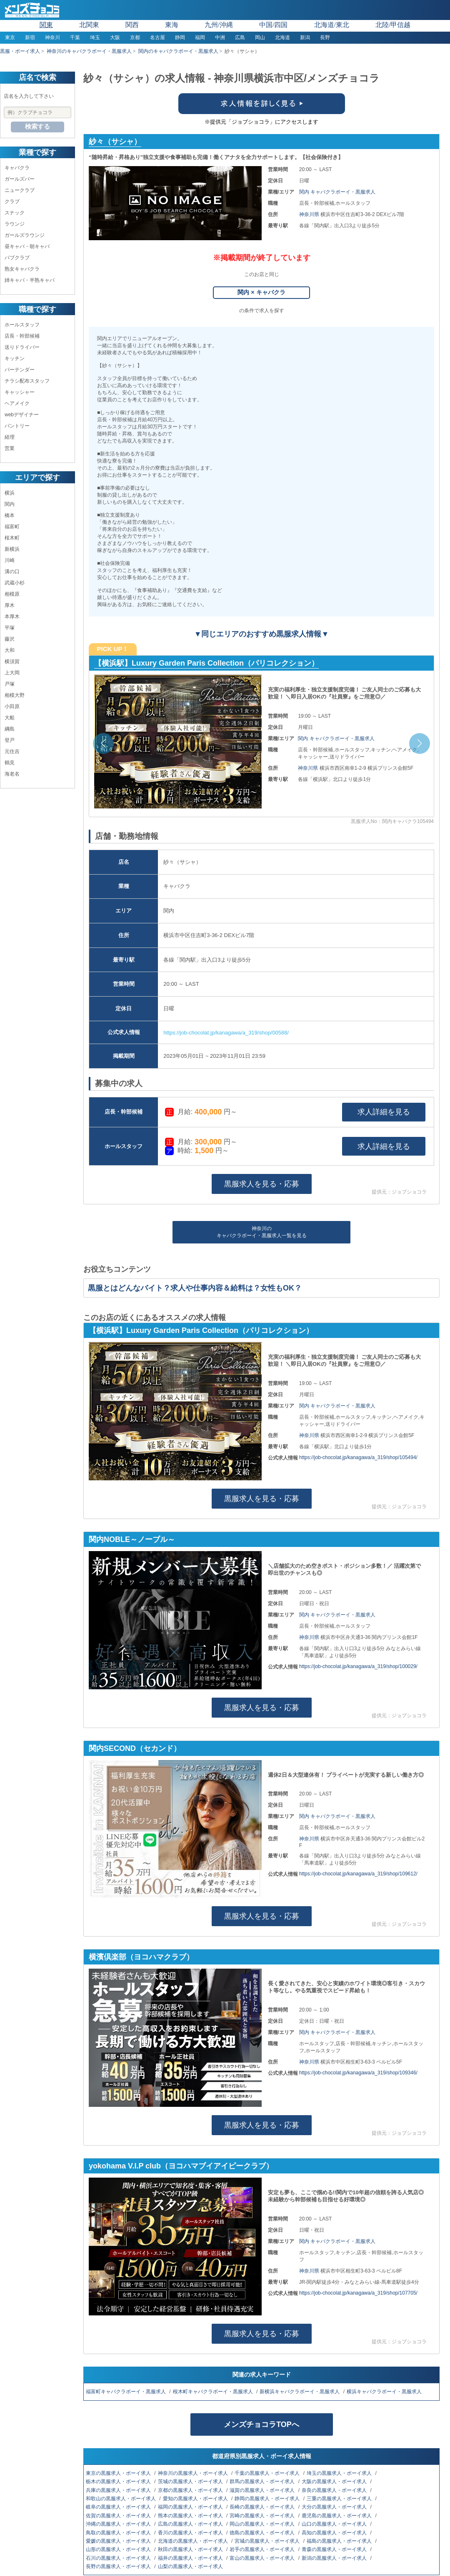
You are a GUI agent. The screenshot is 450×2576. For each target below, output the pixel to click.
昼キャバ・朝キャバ (27, 246)
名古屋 (157, 37)
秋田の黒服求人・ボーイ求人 (191, 2549)
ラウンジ (15, 224)
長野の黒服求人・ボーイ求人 (119, 2566)
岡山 (260, 37)
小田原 (12, 706)
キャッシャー (20, 392)
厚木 (10, 605)
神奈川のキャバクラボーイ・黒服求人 (89, 51)
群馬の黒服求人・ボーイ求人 (263, 2481)
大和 (10, 650)
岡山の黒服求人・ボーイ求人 (263, 2524)
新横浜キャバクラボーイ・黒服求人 (300, 2391)
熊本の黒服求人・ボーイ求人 (191, 2516)
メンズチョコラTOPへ (261, 2424)
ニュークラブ (20, 190)
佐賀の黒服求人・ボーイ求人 (119, 2516)
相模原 (12, 594)
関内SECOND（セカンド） (135, 1748)
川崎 (10, 560)
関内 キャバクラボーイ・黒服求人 (337, 192)
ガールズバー (20, 179)
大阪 (115, 37)
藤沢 (10, 639)
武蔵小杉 (15, 583)
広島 (240, 37)
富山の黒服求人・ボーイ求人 (263, 2558)
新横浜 (12, 549)
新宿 (30, 37)
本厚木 (12, 616)
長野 (325, 37)
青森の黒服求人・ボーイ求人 (335, 2549)
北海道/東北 (331, 24)
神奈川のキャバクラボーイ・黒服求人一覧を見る (262, 1232)
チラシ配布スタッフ (27, 381)
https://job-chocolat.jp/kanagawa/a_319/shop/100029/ (358, 1666)
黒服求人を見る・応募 (261, 1184)
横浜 (10, 493)
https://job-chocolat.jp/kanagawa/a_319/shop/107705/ (358, 2293)
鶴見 (10, 763)
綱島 (10, 729)
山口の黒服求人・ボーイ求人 (335, 2524)
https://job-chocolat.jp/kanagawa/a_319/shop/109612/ (358, 1874)
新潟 (305, 37)
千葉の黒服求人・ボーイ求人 (268, 2473)
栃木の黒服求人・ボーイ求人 (119, 2481)
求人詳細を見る (384, 1112)
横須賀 (12, 661)
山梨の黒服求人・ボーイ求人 (191, 2566)
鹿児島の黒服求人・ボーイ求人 (337, 2516)
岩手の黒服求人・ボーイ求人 (263, 2549)
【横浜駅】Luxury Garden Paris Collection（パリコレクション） (206, 663)
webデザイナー (22, 415)
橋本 (10, 515)
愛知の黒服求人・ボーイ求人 (196, 2498)
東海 (171, 24)
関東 (46, 24)
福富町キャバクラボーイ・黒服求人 (126, 2391)
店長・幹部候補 (22, 336)
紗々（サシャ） (115, 141)
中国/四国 (273, 24)
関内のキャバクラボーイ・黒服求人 (178, 51)
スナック (15, 213)
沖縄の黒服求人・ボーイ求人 (119, 2524)
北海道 (282, 37)
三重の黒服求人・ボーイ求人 (340, 2498)
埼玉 (95, 37)
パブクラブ (17, 258)
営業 (10, 448)
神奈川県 (309, 214)
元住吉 (12, 751)
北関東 (89, 24)
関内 (10, 504)
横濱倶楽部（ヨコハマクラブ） (141, 1957)
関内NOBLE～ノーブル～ (132, 1539)
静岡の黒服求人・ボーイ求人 (268, 2498)
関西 (132, 24)
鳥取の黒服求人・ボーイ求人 (119, 2533)
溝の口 (12, 571)
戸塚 (10, 684)
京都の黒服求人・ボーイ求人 (191, 2490)
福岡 (200, 37)
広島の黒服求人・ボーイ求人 (191, 2524)
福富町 (12, 527)
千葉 (75, 37)
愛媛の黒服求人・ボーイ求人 (119, 2541)
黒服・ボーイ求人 (20, 51)
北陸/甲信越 (392, 24)
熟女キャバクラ (22, 269)
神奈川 (52, 37)
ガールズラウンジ (25, 235)
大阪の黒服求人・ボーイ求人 (335, 2481)
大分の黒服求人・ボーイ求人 (335, 2507)
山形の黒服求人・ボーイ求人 (119, 2549)
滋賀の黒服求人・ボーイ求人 (263, 2490)
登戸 (10, 740)
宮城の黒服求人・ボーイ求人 (268, 2541)
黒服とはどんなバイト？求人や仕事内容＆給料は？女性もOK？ (195, 1288)
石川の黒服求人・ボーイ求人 (119, 2558)
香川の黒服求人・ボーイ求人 (191, 2533)
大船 (10, 718)
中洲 (220, 37)
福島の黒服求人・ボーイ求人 (340, 2541)
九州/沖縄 (219, 24)
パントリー (17, 426)
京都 (135, 37)
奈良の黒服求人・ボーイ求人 (335, 2490)
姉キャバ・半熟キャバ (30, 280)
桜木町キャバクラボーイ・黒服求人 (213, 2391)
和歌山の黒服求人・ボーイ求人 (121, 2498)
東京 (10, 37)
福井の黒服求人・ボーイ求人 (191, 2558)
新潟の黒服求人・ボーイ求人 (335, 2558)
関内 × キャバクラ (261, 292)
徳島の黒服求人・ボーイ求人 (263, 2533)
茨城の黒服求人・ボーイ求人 (191, 2481)
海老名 (12, 774)
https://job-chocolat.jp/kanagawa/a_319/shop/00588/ (226, 1032)
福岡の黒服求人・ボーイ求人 (191, 2507)
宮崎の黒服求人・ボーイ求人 (263, 2516)
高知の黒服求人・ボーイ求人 (335, 2533)
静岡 (180, 37)
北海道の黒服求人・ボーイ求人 (193, 2541)
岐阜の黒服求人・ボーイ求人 (119, 2507)
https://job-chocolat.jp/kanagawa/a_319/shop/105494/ (358, 1457)
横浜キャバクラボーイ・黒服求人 (385, 2391)
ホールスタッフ (22, 325)
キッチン (15, 358)
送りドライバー (22, 347)
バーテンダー (20, 370)
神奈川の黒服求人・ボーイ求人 (193, 2473)
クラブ (12, 201)
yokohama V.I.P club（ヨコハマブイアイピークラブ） (181, 2166)
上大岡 (12, 673)
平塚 (10, 628)
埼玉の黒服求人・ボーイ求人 (340, 2473)
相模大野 (15, 695)
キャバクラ (17, 168)
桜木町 (12, 538)
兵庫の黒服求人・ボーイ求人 (119, 2490)
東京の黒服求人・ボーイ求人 (119, 2473)
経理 (10, 437)
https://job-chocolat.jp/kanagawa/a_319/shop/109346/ (358, 2073)
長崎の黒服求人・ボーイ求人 (263, 2507)
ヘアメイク (17, 403)
